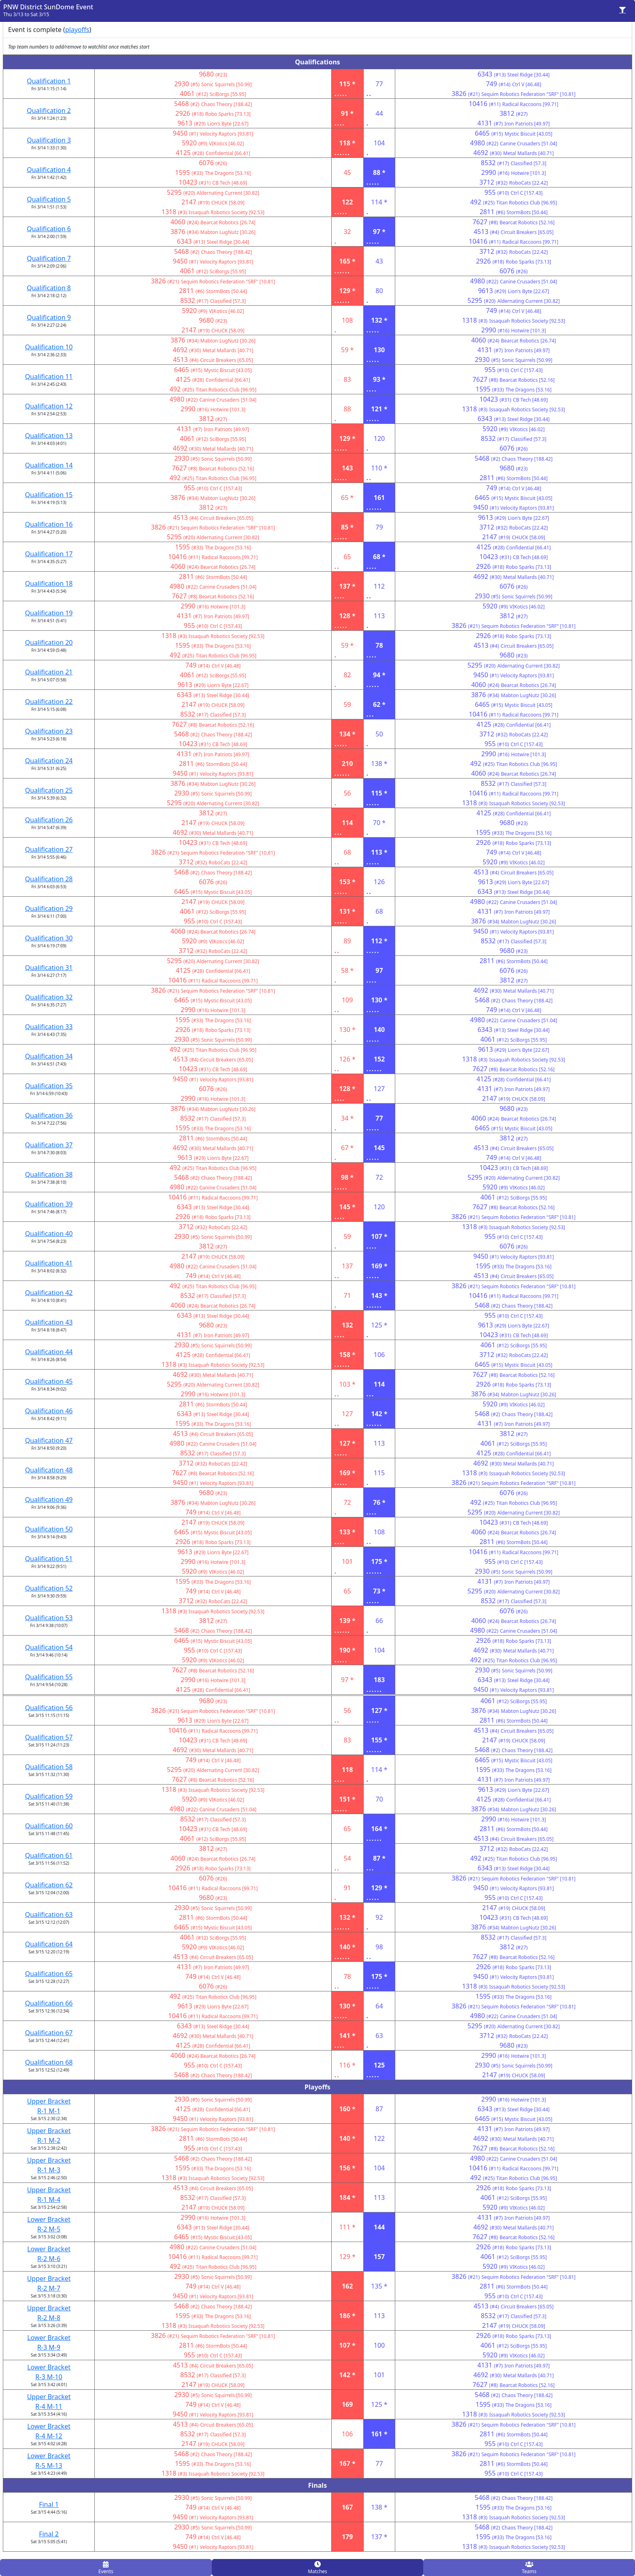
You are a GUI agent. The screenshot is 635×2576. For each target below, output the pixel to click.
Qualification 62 (49, 1884)
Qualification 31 (49, 967)
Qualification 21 (49, 672)
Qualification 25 (49, 790)
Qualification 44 (49, 1351)
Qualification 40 (49, 1233)
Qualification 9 (49, 317)
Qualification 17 (49, 553)
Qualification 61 (49, 1855)
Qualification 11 (49, 376)
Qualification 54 (49, 1647)
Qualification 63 (49, 1914)
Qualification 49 (49, 1499)
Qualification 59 (49, 1796)
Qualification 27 (49, 849)
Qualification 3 (49, 140)
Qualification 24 (49, 760)
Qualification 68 (49, 2062)
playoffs (77, 29)
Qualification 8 (49, 287)
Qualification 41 (49, 1263)
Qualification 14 (49, 465)
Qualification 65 (49, 1973)
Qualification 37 (49, 1144)
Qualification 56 (49, 1707)
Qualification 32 (49, 997)
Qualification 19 (49, 612)
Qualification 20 (49, 642)
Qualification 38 (49, 1174)
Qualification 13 (49, 435)
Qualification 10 (49, 346)
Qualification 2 (49, 110)
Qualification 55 (49, 1676)
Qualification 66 (49, 2003)
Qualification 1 (49, 81)
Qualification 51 (49, 1558)
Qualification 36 (49, 1115)
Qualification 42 (49, 1292)
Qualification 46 (49, 1410)
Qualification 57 (49, 1737)
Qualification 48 (49, 1470)
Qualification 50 (49, 1529)
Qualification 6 (49, 228)
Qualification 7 (49, 258)
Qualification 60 (49, 1825)
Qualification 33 (49, 1026)
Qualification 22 (49, 701)
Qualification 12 (49, 406)
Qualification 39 (49, 1204)
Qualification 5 (49, 199)
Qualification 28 (49, 878)
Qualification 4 (49, 169)
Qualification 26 (49, 819)
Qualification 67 (49, 2032)
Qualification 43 (49, 1322)
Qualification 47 (49, 1440)
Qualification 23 (49, 731)
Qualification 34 (49, 1056)
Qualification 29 (49, 908)
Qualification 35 (49, 1085)
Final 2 (49, 2533)
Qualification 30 (49, 938)
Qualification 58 (49, 1766)
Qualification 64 (49, 1944)
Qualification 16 (49, 524)
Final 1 (49, 2504)
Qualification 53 (49, 1617)
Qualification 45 (49, 1381)
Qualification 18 (49, 583)
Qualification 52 (49, 1588)
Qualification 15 (49, 494)
